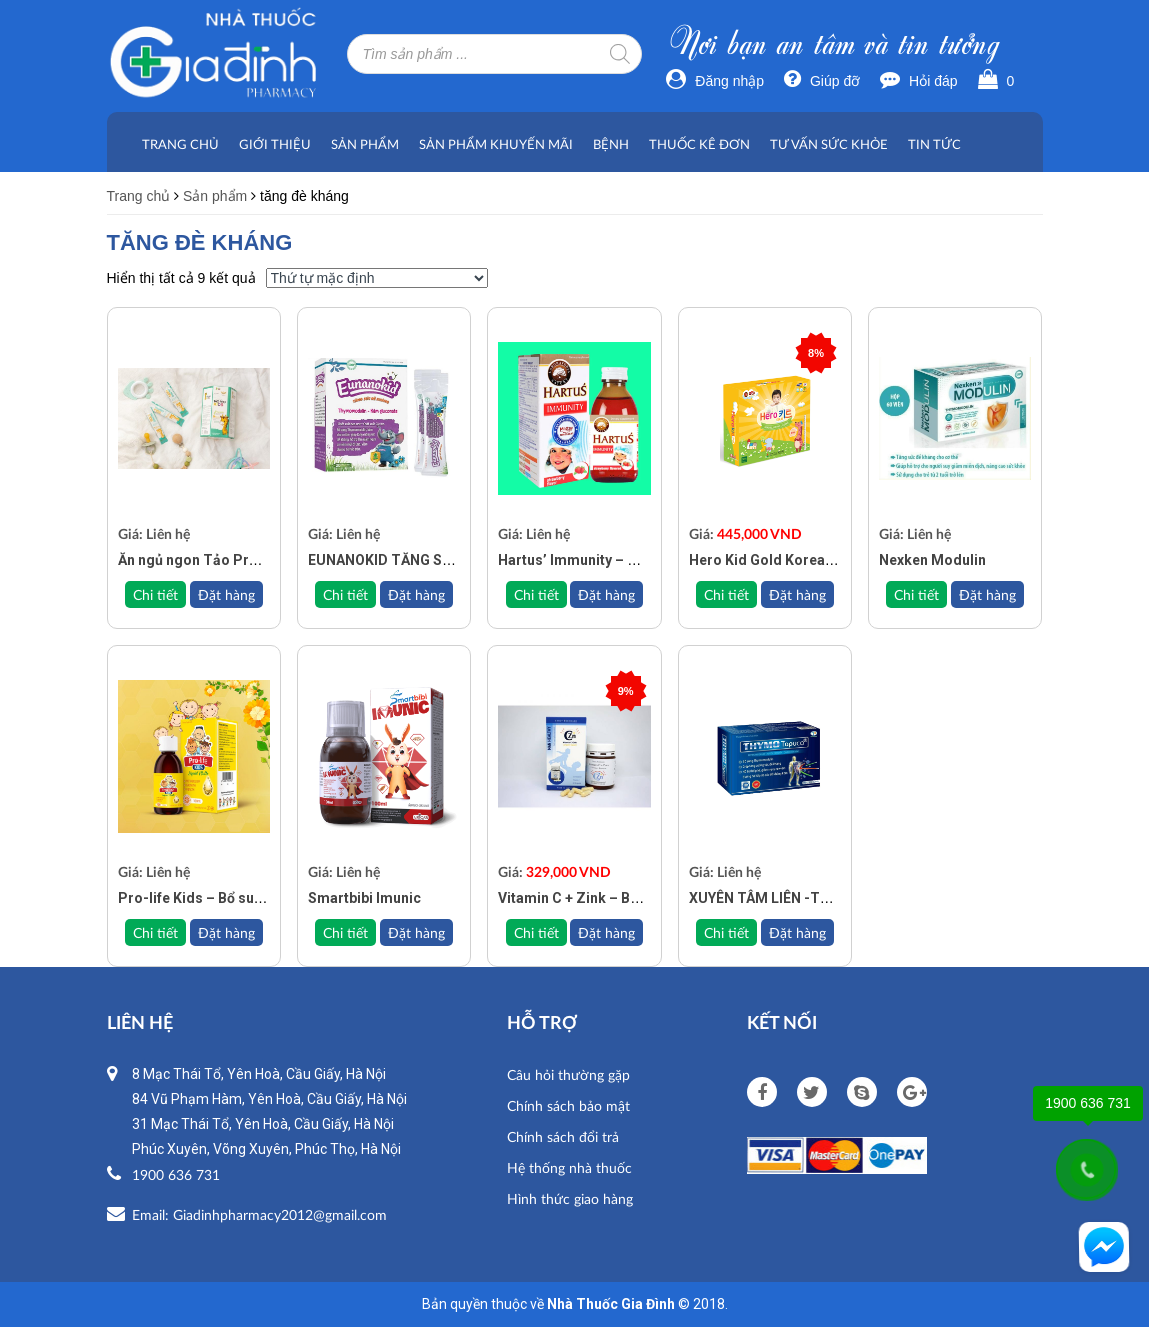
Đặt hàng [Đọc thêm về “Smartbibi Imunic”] (416, 932)
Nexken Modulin (932, 560)
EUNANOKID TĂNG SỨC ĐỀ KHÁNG (420, 560)
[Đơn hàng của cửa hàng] (377, 278)
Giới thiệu (275, 144)
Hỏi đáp (918, 81)
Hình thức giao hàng (570, 1198)
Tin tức (934, 144)
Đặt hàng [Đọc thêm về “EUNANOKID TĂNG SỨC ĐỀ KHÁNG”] (416, 594)
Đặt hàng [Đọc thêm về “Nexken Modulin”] (987, 594)
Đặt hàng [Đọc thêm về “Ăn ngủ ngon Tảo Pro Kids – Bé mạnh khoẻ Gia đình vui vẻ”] (226, 594)
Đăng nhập (715, 81)
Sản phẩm (365, 144)
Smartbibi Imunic (364, 898)
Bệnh (611, 144)
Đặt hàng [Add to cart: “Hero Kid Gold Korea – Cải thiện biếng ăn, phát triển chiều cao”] (797, 594)
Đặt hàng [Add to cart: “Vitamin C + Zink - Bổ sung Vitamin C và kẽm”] (606, 932)
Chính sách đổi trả (563, 1136)
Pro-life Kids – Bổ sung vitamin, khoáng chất (265, 898)
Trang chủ (180, 144)
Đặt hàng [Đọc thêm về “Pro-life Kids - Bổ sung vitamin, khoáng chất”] (226, 932)
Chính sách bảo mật (568, 1105)
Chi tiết (155, 594)
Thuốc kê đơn (699, 144)
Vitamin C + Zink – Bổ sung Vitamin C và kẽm (644, 898)
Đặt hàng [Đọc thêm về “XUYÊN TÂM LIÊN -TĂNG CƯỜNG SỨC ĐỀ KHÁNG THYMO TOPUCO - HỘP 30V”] (797, 932)
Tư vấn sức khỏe (829, 144)
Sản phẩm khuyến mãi (496, 144)
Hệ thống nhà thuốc (569, 1167)
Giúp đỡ (822, 81)
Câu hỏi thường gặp (568, 1074)
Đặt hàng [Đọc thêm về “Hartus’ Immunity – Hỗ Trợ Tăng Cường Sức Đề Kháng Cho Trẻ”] (606, 594)
